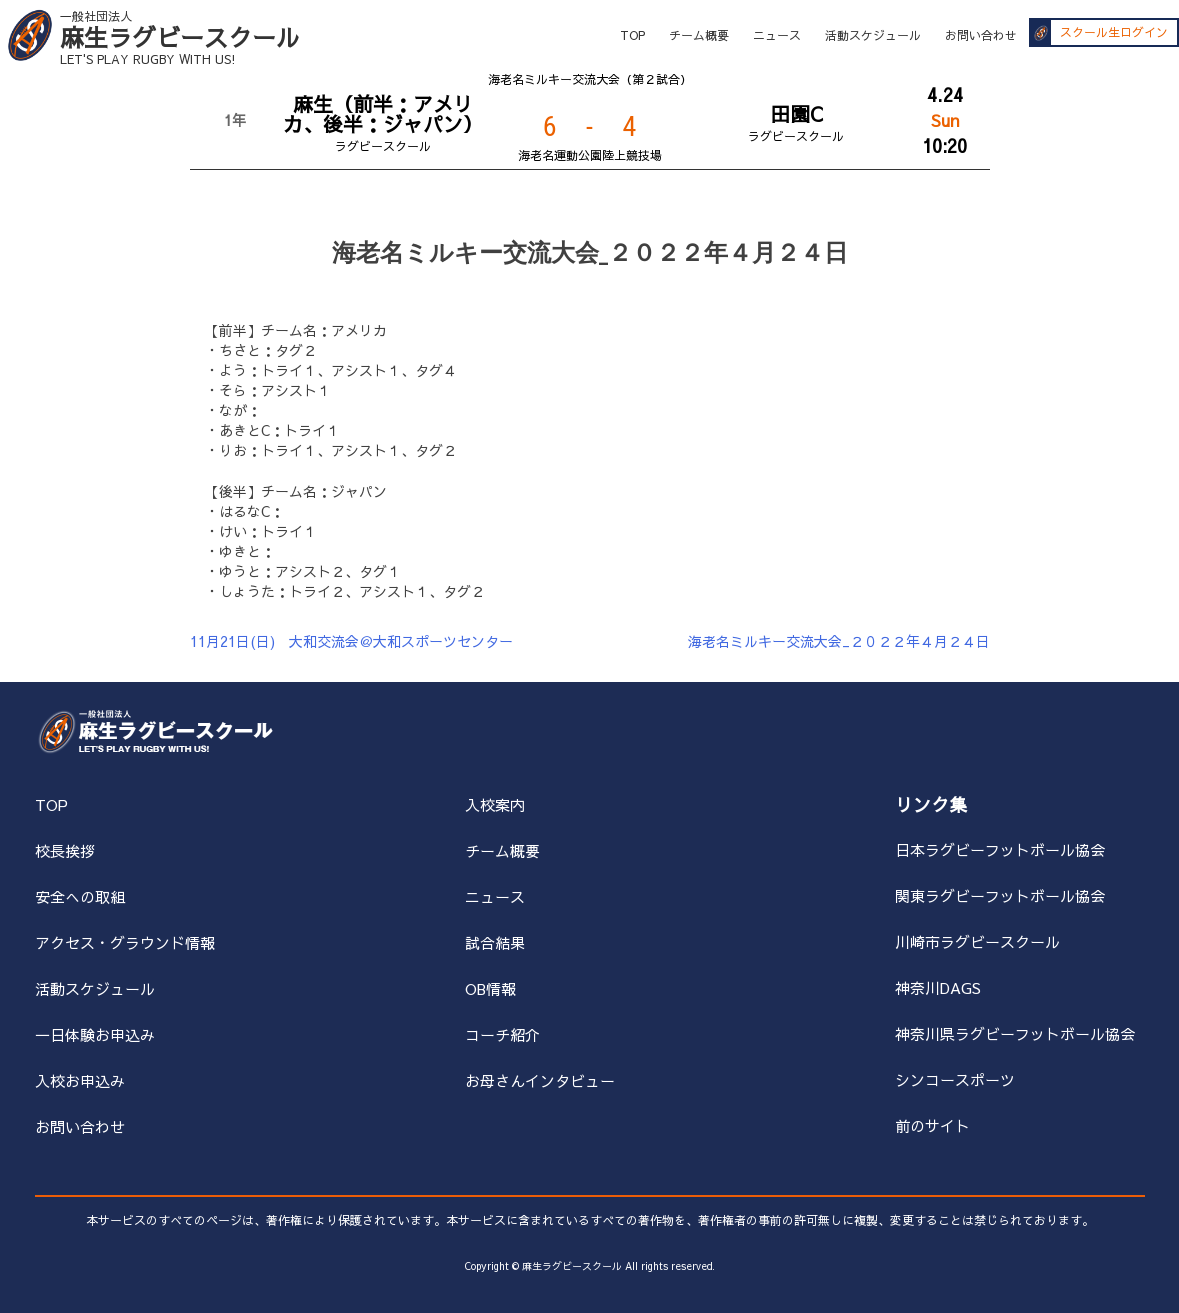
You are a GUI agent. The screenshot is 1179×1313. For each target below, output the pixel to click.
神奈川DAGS (938, 987)
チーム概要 (699, 35)
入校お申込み (80, 1080)
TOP (632, 35)
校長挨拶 (65, 850)
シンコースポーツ (955, 1079)
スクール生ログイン (1114, 33)
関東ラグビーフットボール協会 (1000, 895)
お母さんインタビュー (540, 1080)
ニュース (777, 35)
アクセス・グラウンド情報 (125, 942)
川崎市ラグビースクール (977, 941)
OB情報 (490, 988)
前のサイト (932, 1125)
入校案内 (495, 804)
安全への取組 (80, 896)
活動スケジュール (873, 35)
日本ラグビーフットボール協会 (1000, 849)
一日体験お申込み (95, 1034)
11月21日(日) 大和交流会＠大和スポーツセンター (351, 641)
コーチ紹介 (502, 1034)
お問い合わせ (981, 35)
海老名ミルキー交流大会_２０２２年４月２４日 (839, 641)
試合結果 (495, 942)
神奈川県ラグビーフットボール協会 (1015, 1033)
